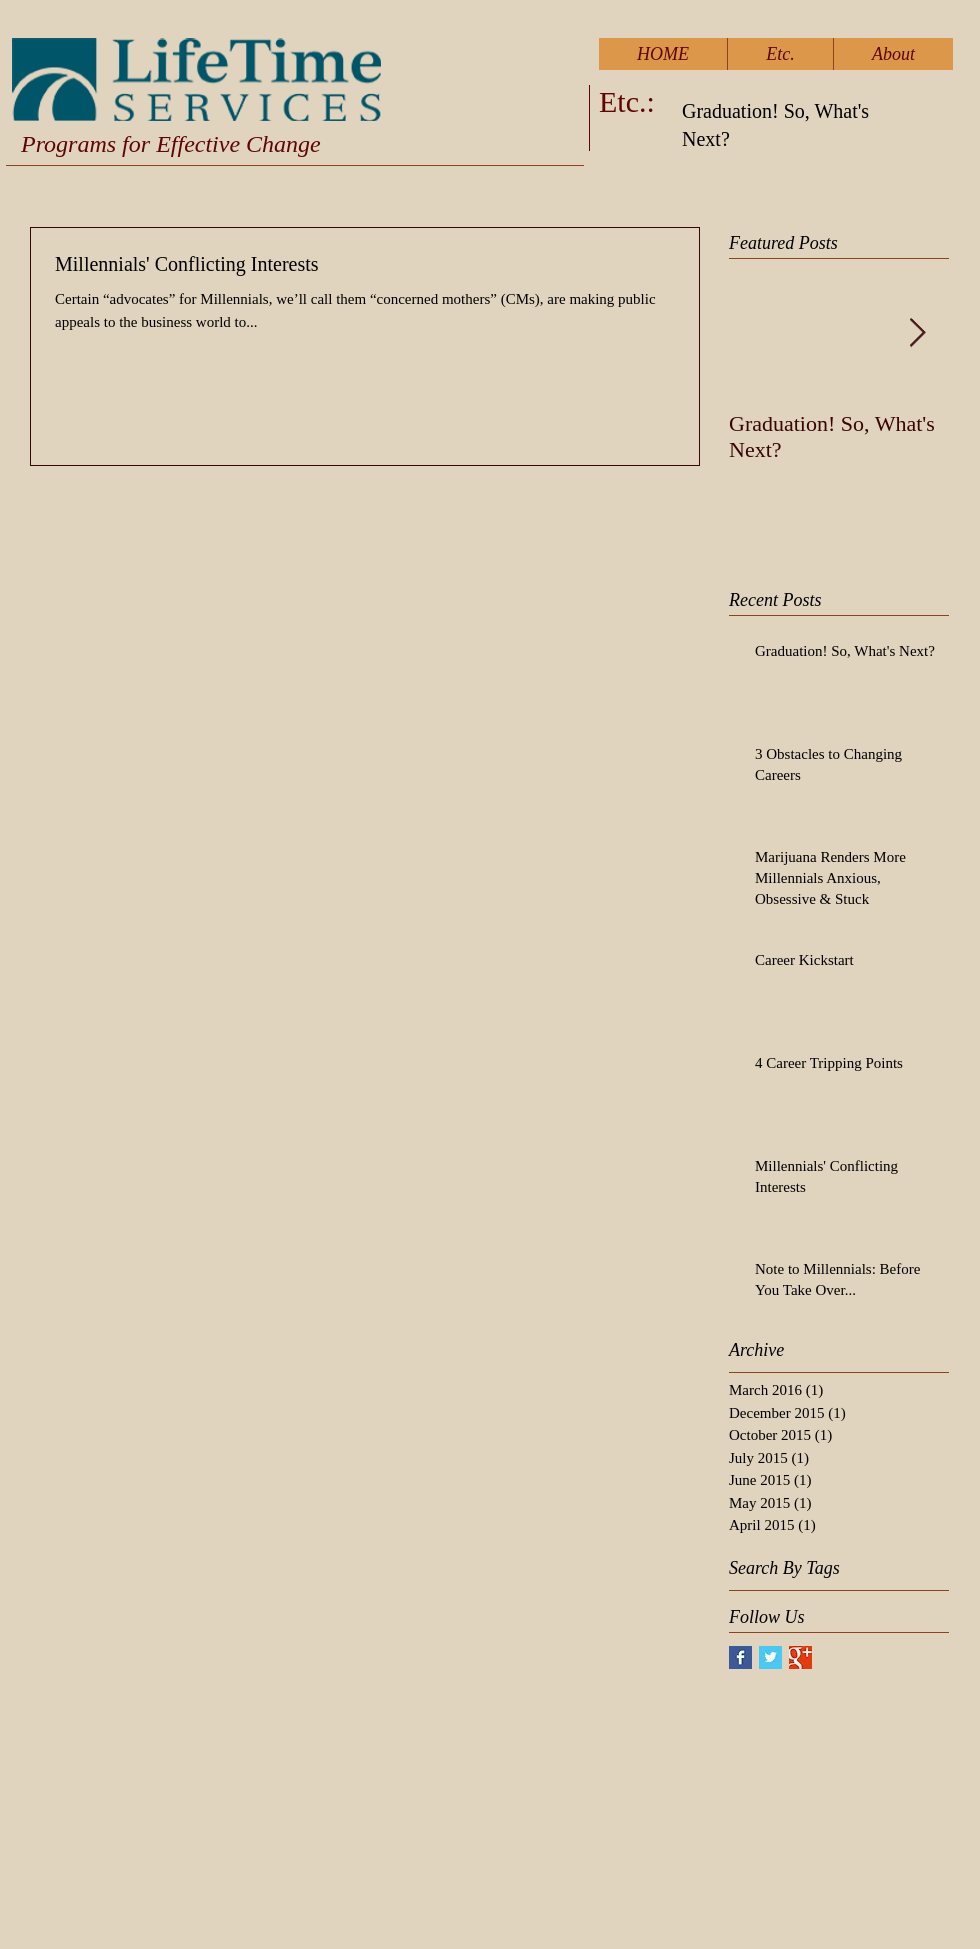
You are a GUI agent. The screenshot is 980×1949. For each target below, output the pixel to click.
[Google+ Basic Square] (800, 1657)
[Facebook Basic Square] (740, 1657)
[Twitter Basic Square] (770, 1657)
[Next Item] (917, 333)
